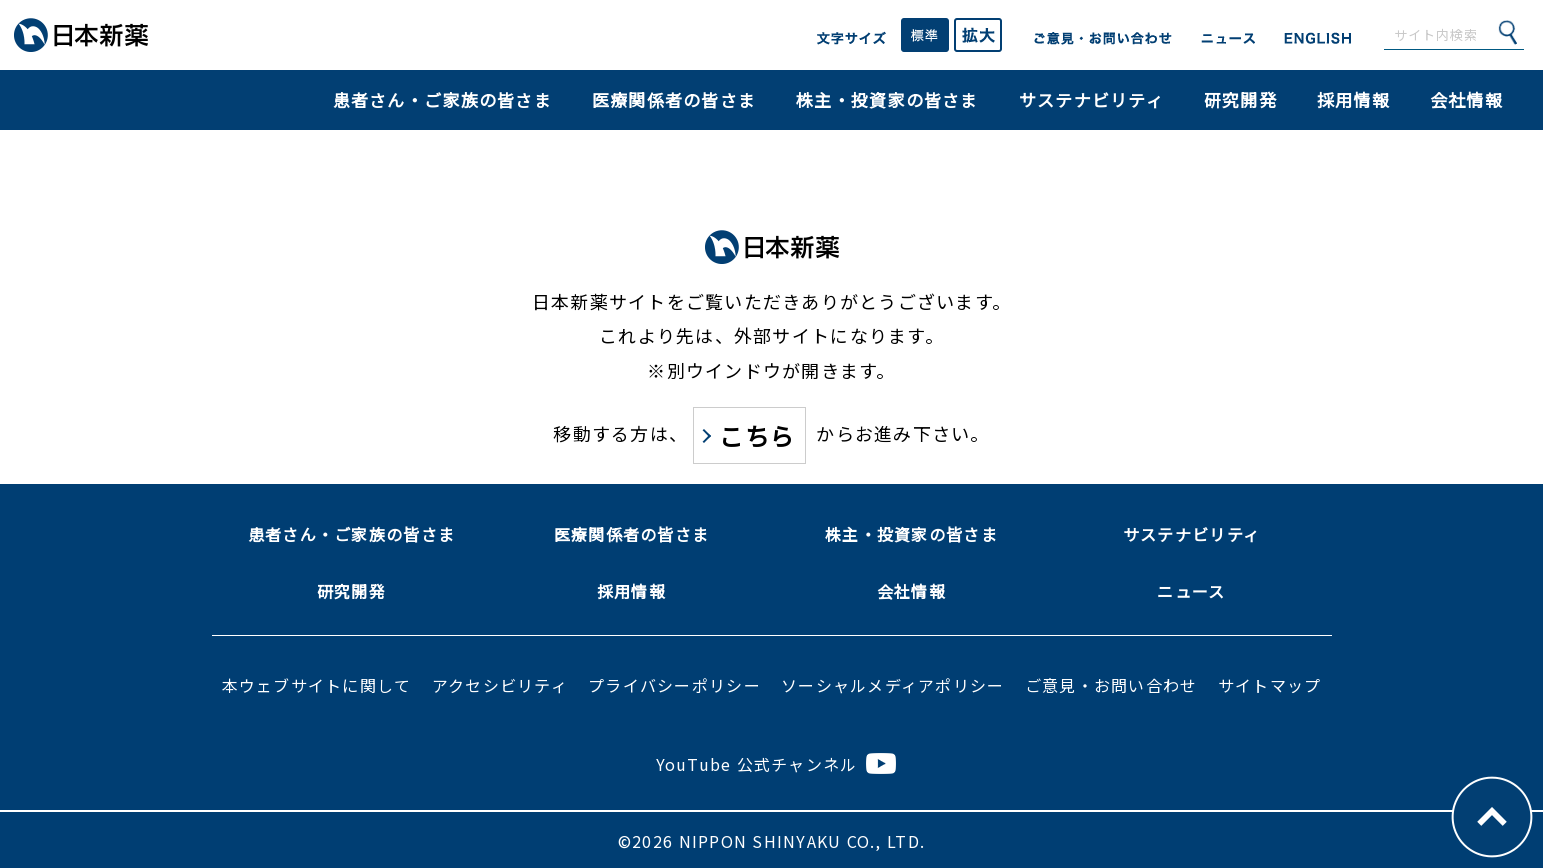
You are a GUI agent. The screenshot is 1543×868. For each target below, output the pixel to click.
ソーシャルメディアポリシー (892, 685)
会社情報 (1466, 99)
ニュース (1191, 591)
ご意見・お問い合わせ (1111, 685)
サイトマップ (1270, 685)
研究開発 (1240, 99)
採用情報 (1353, 99)
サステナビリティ (1091, 99)
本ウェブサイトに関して (317, 685)
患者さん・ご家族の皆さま (442, 99)
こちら (757, 435)
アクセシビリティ (500, 685)
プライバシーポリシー (674, 685)
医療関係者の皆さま (674, 99)
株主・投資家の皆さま (887, 99)
